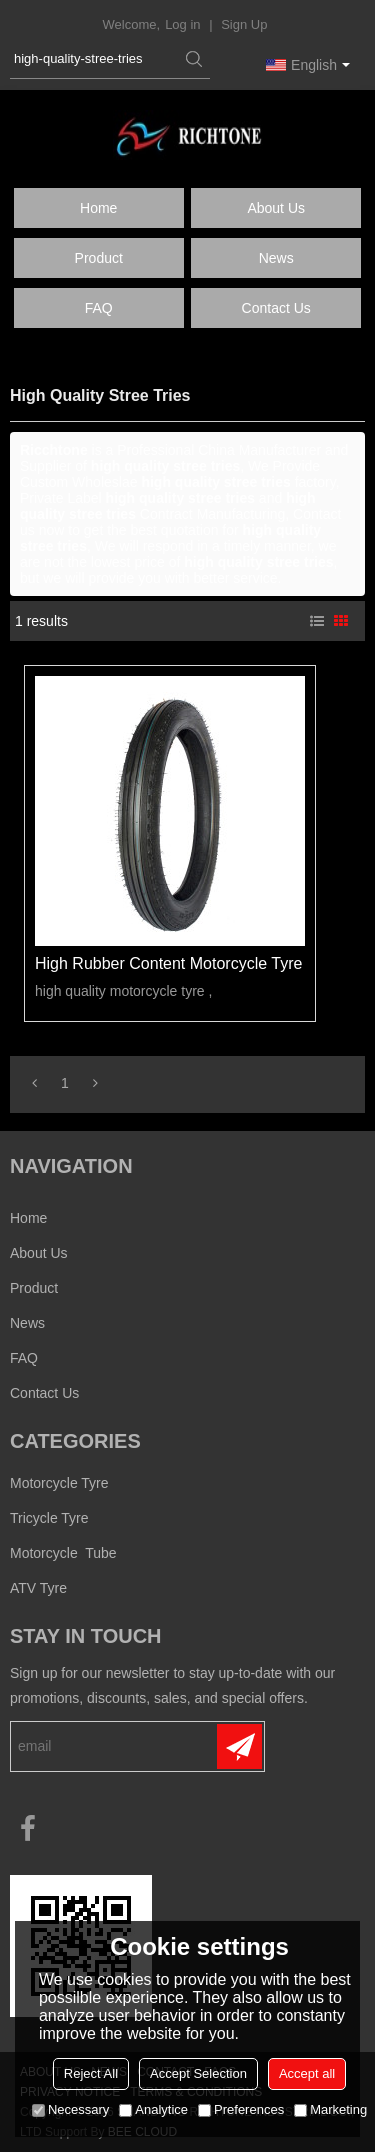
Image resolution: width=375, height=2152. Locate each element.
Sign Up (244, 24)
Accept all (307, 2073)
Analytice (153, 2109)
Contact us (276, 308)
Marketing (330, 2109)
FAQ (99, 308)
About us (276, 208)
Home (98, 208)
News (276, 258)
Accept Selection (198, 2073)
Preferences (241, 2109)
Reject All (91, 2073)
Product (99, 258)
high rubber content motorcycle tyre (168, 963)
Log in (182, 24)
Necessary (70, 2109)
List (317, 621)
